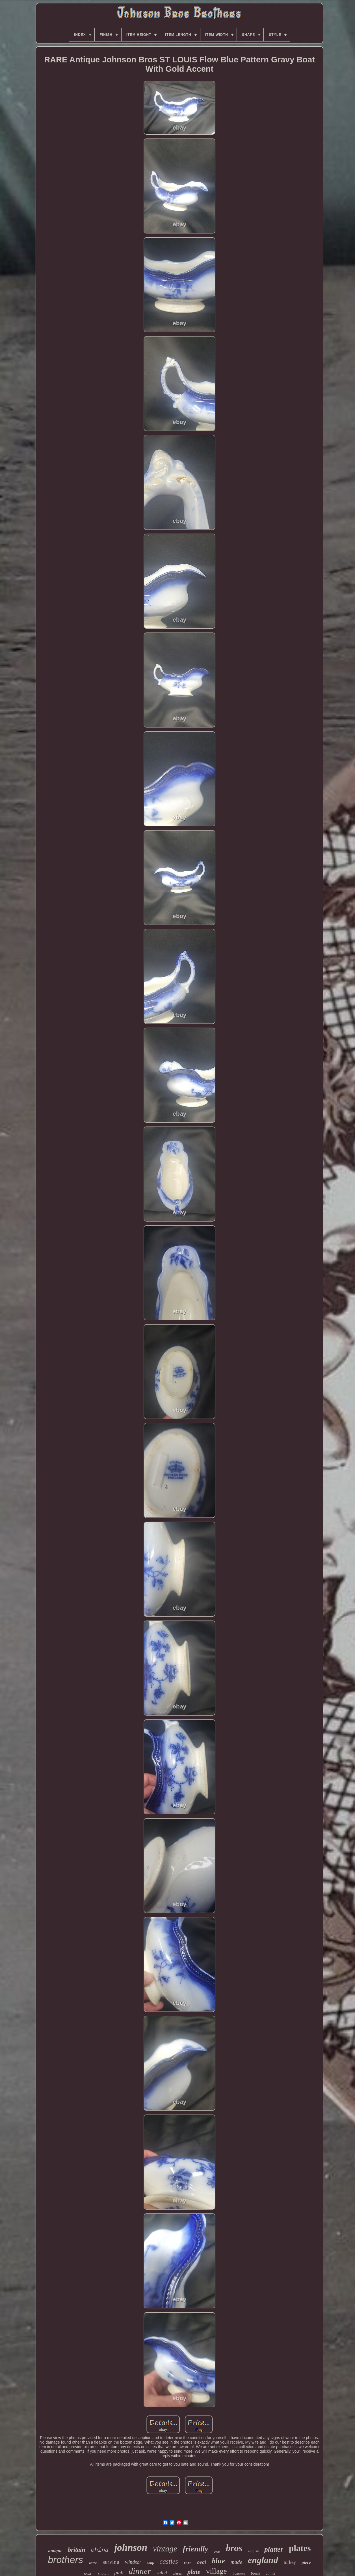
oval (201, 2562)
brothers (65, 2559)
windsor (133, 2562)
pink (118, 2572)
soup (150, 2563)
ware (93, 2562)
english (253, 2551)
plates (300, 2548)
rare (187, 2562)
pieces (177, 2573)
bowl (87, 2574)
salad (162, 2572)
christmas (103, 2574)
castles (168, 2561)
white (217, 2551)
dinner (140, 2570)
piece (306, 2562)
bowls (255, 2573)
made (236, 2562)
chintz (270, 2573)
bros (234, 2548)
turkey (290, 2562)
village (216, 2571)
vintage (165, 2548)
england (263, 2560)
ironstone (238, 2573)
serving (111, 2562)
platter (273, 2549)
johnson (130, 2547)
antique (55, 2550)
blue (218, 2561)
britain (76, 2549)
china (100, 2550)
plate (193, 2571)
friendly (195, 2548)
